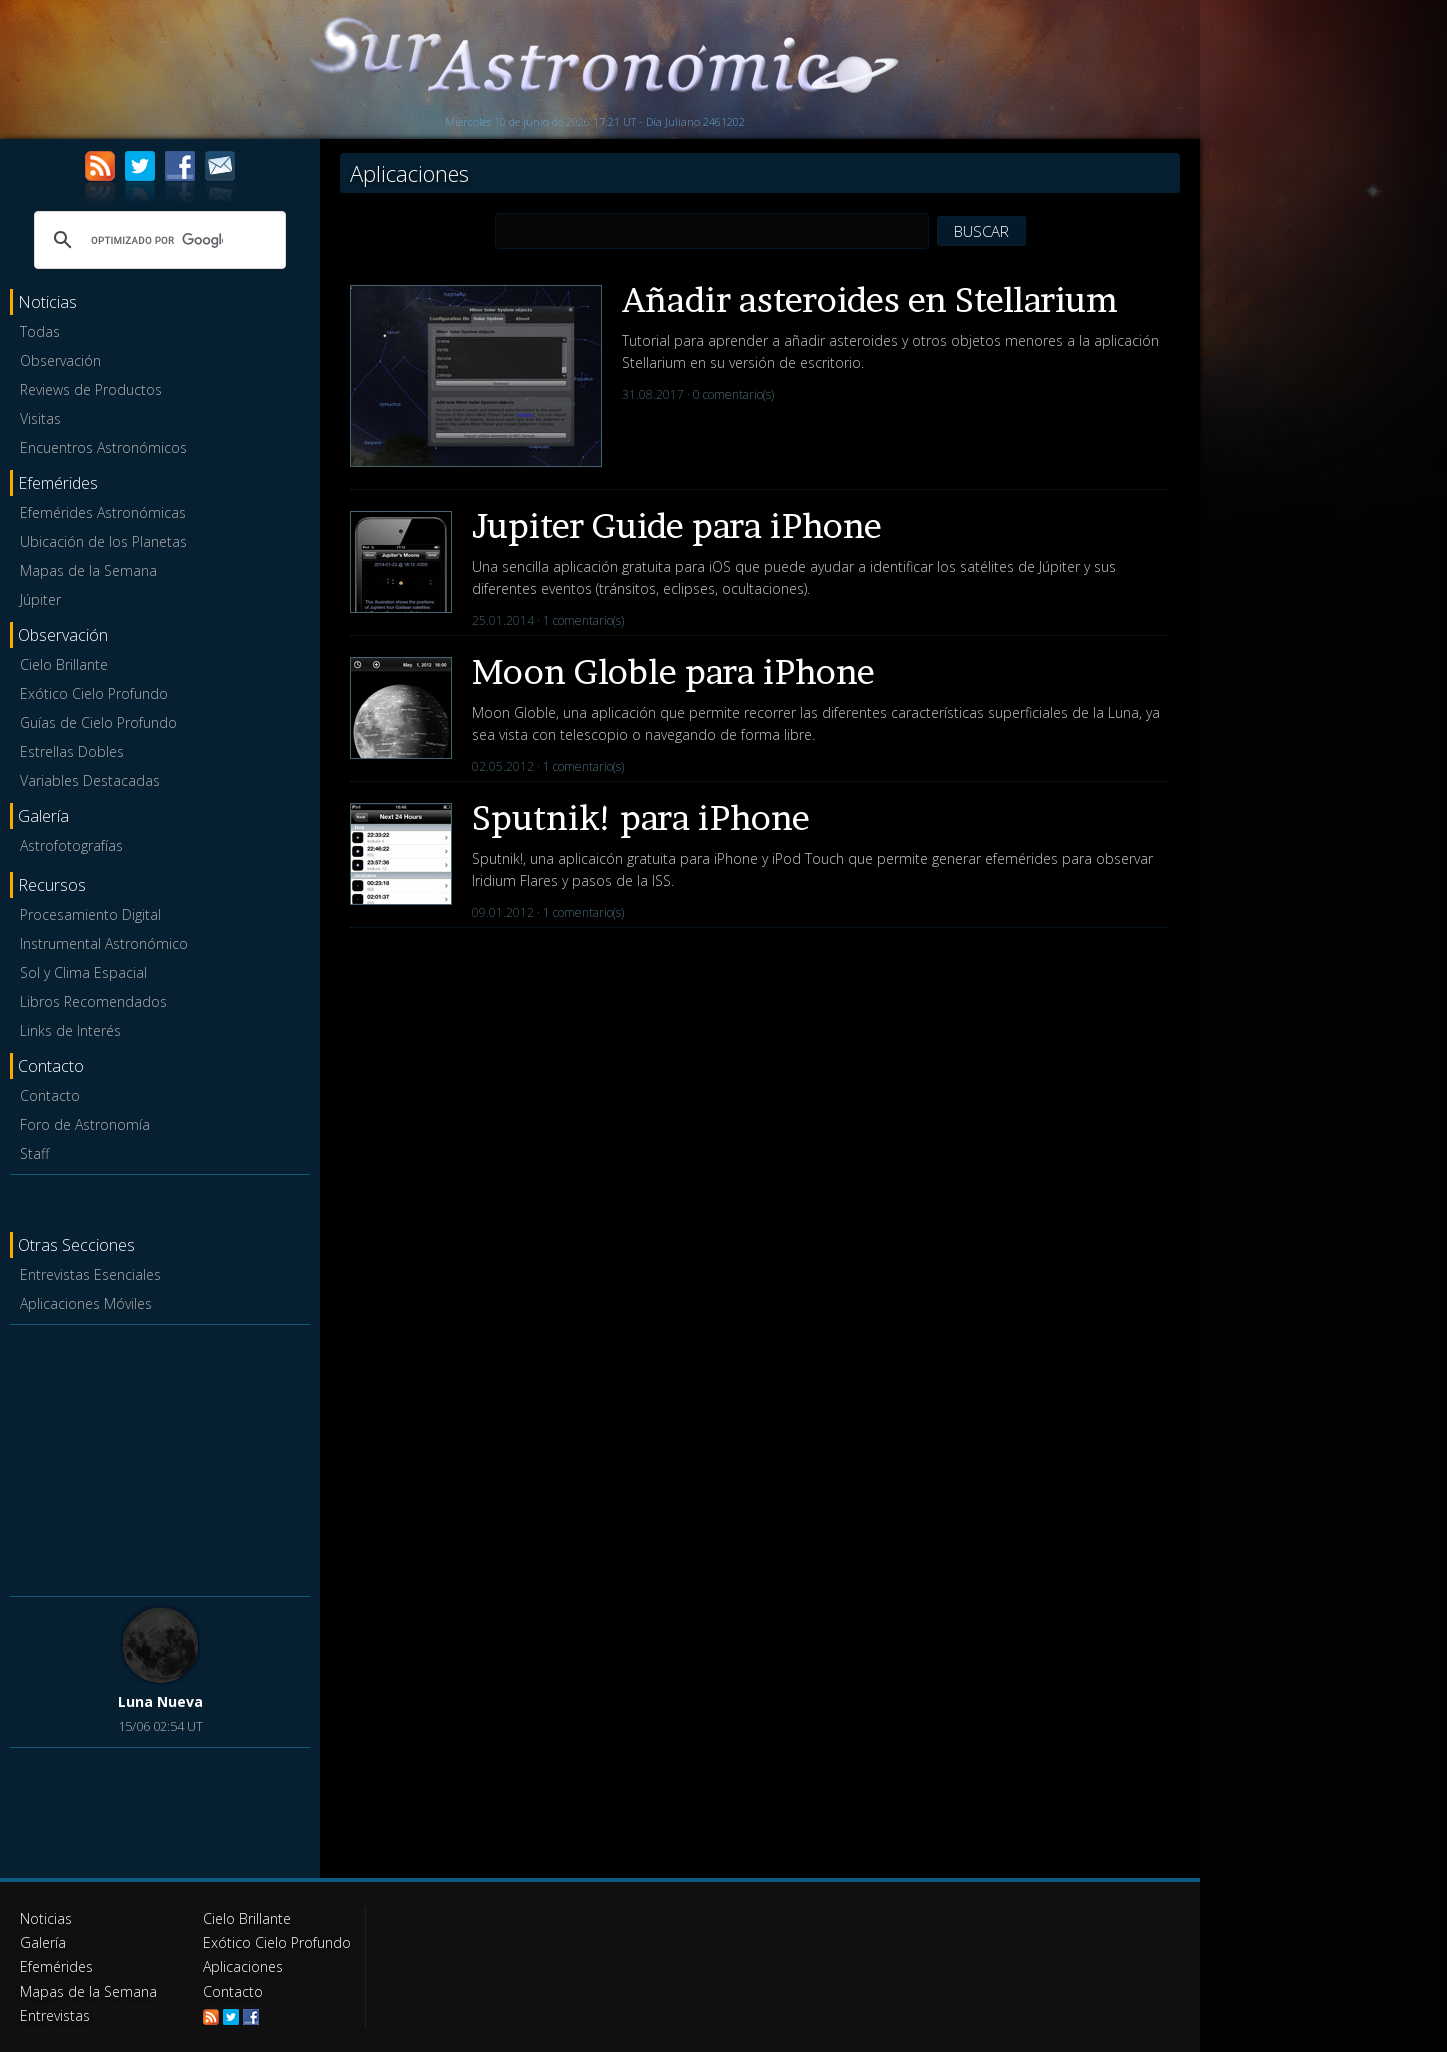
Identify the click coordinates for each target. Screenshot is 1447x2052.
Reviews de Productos (91, 389)
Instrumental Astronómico (104, 943)
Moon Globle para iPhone (673, 671)
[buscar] (157, 240)
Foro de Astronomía (85, 1124)
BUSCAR (981, 231)
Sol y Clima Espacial (83, 972)
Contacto (50, 1095)
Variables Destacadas (90, 780)
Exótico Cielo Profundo (94, 693)
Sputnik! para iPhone (641, 817)
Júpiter (40, 599)
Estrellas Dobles (72, 751)
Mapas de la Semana (88, 570)
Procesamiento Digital (90, 914)
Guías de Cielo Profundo (98, 722)
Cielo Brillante (64, 664)
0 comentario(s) (733, 394)
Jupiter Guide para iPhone (677, 525)
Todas (40, 331)
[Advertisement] (160, 1457)
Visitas (40, 418)
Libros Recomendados (93, 1001)
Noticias (46, 1918)
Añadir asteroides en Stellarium (870, 299)
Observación (60, 360)
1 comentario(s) (583, 620)
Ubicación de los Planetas (103, 541)
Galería (42, 1942)
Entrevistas (55, 2014)
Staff (34, 1153)
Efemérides (56, 1966)
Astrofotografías (71, 845)
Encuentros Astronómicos (103, 447)
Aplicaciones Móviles (86, 1303)
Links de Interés (70, 1030)
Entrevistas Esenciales (90, 1274)
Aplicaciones (243, 1966)
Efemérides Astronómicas (103, 512)
